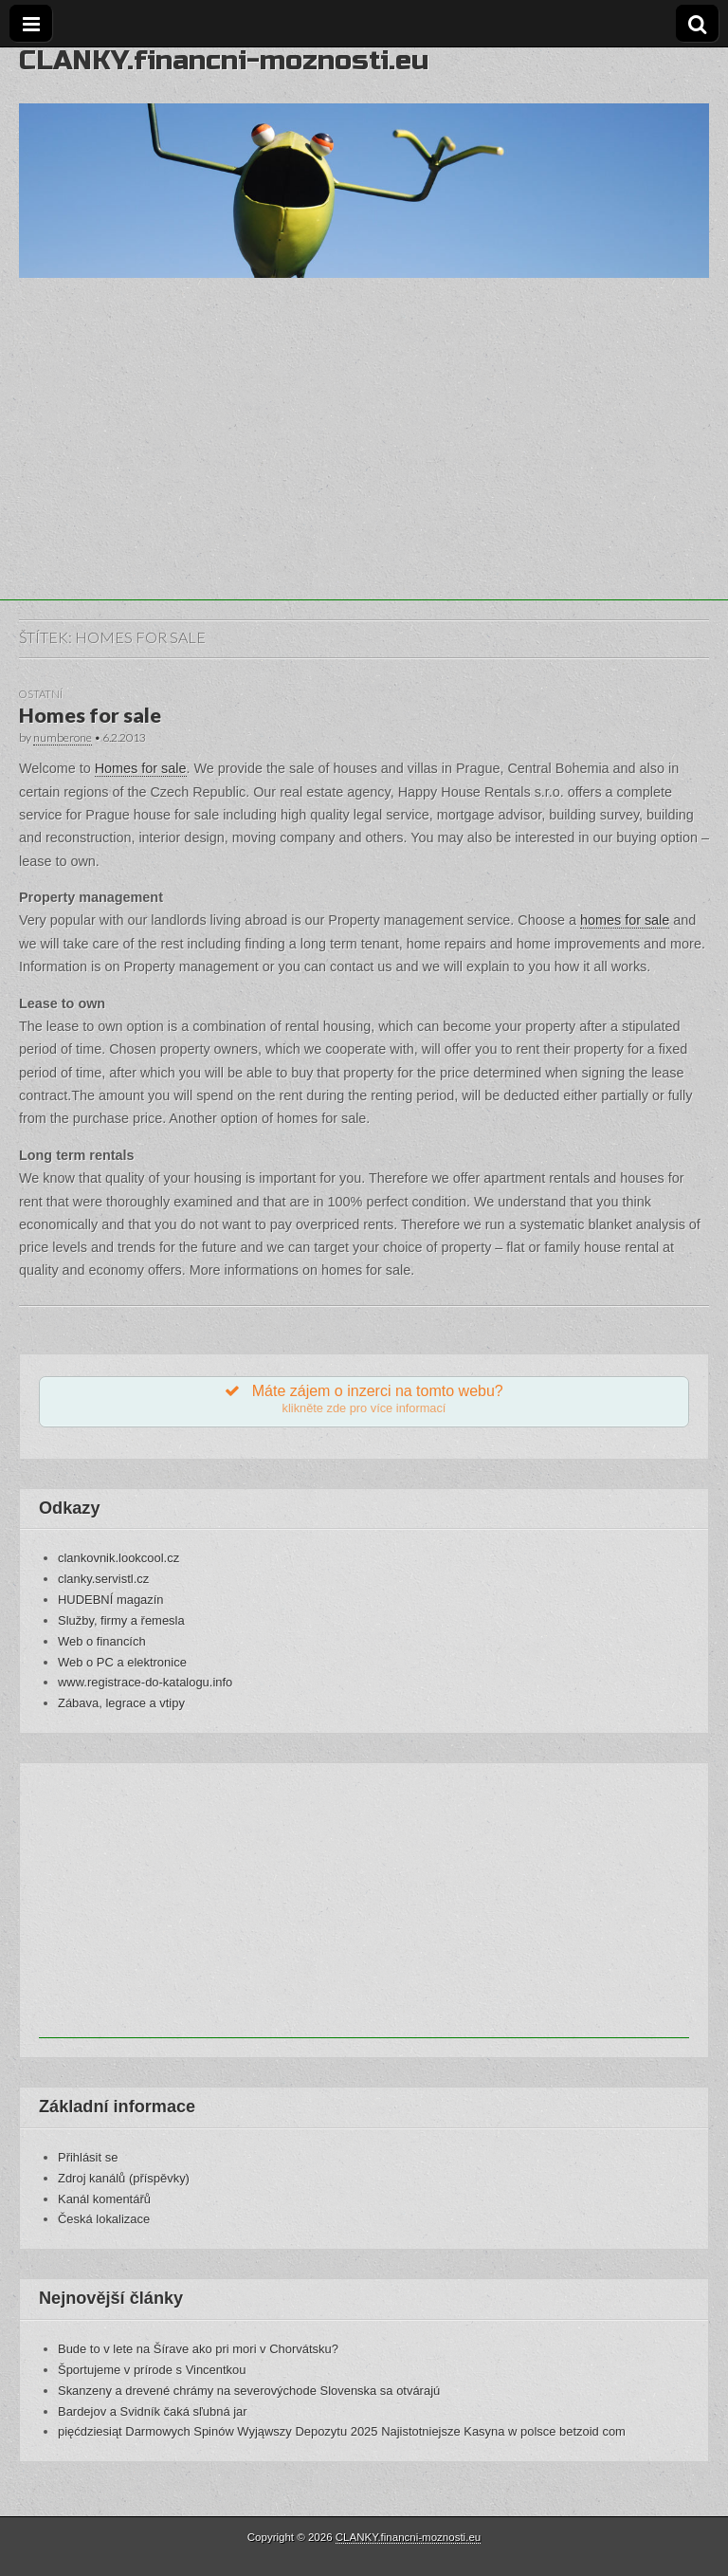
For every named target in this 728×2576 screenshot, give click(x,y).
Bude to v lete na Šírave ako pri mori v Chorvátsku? (198, 2349)
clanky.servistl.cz (103, 1579)
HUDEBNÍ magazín (111, 1599)
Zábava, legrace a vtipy (121, 1703)
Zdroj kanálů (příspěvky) (124, 2178)
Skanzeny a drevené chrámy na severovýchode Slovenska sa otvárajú (249, 2390)
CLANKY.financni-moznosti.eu (223, 60)
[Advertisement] (364, 467)
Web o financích (102, 1641)
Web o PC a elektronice (122, 1662)
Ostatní (41, 694)
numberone (62, 737)
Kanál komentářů (104, 2199)
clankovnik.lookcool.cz (118, 1558)
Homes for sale (90, 715)
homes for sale (624, 920)
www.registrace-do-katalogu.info (145, 1682)
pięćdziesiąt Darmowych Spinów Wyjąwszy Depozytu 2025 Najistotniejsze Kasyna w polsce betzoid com (342, 2431)
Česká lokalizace (104, 2219)
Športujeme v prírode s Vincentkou (152, 2370)
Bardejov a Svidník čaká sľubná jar (152, 2411)
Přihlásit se (88, 2157)
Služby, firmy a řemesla (121, 1620)
